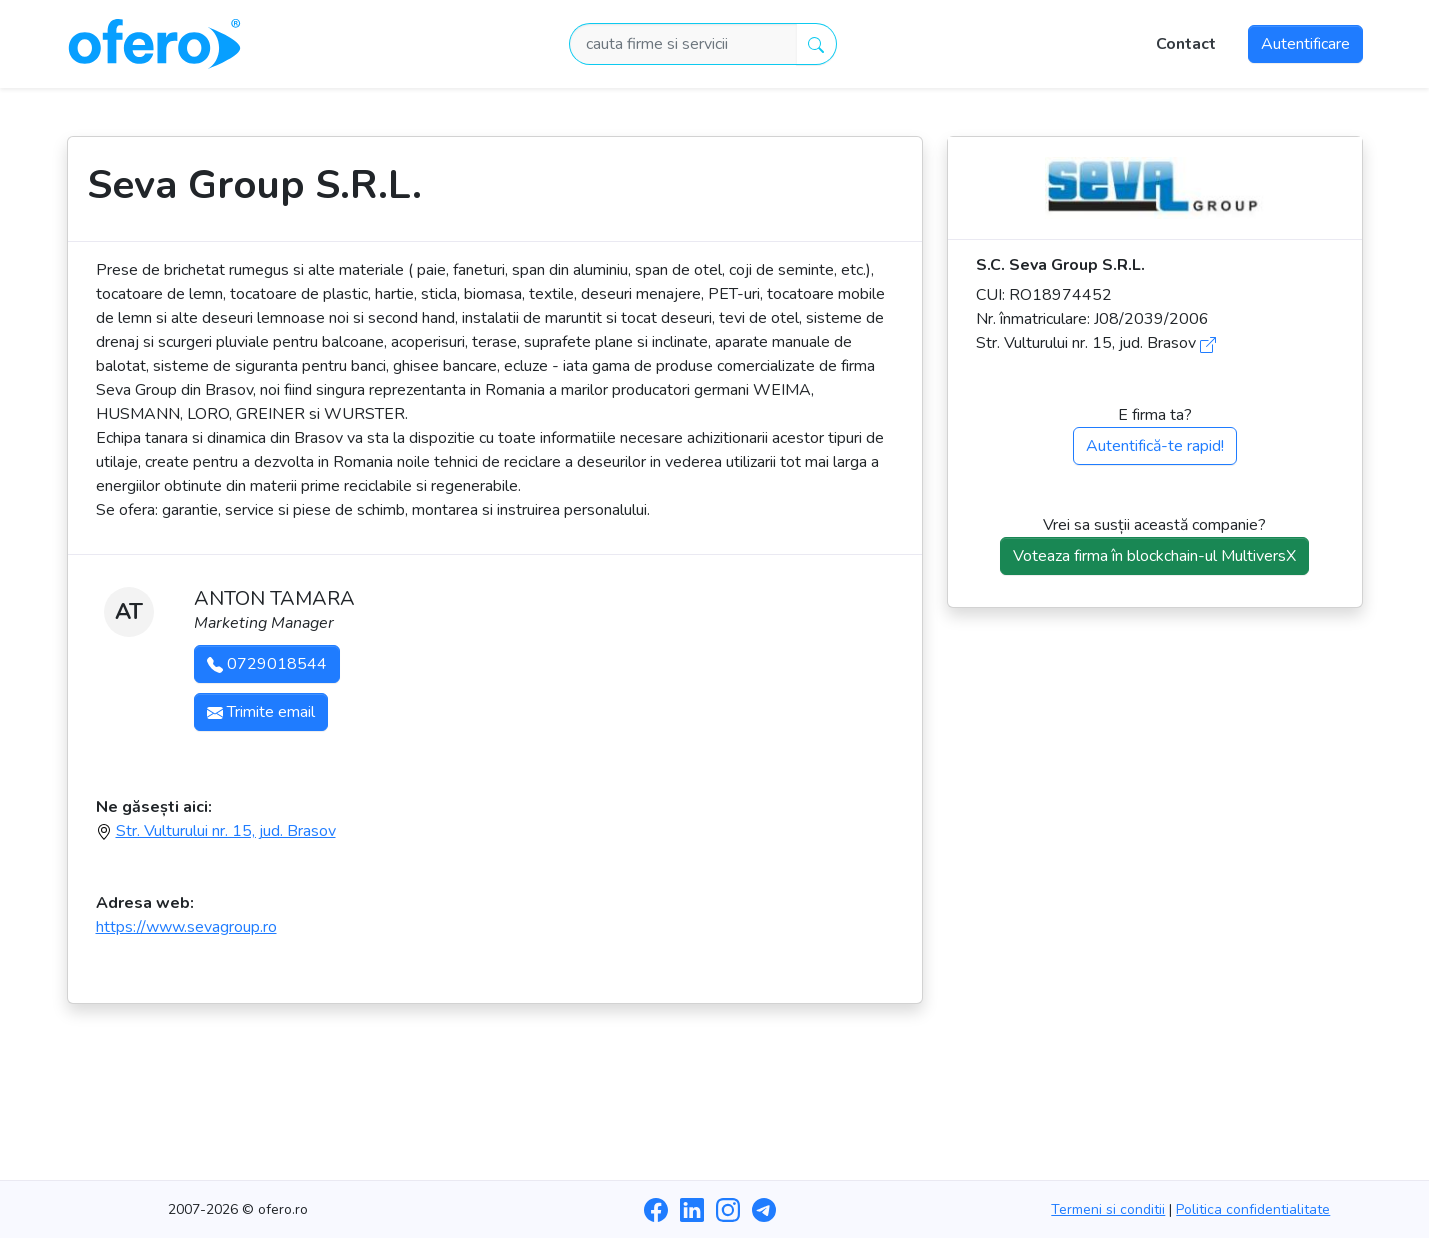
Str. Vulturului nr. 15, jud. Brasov (226, 831)
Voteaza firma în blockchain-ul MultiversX (1154, 556)
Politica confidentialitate (1253, 1209)
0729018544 (267, 664)
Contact (1186, 44)
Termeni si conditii (1108, 1209)
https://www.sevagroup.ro (186, 927)
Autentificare (1305, 44)
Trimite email (261, 712)
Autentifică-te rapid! (1155, 446)
